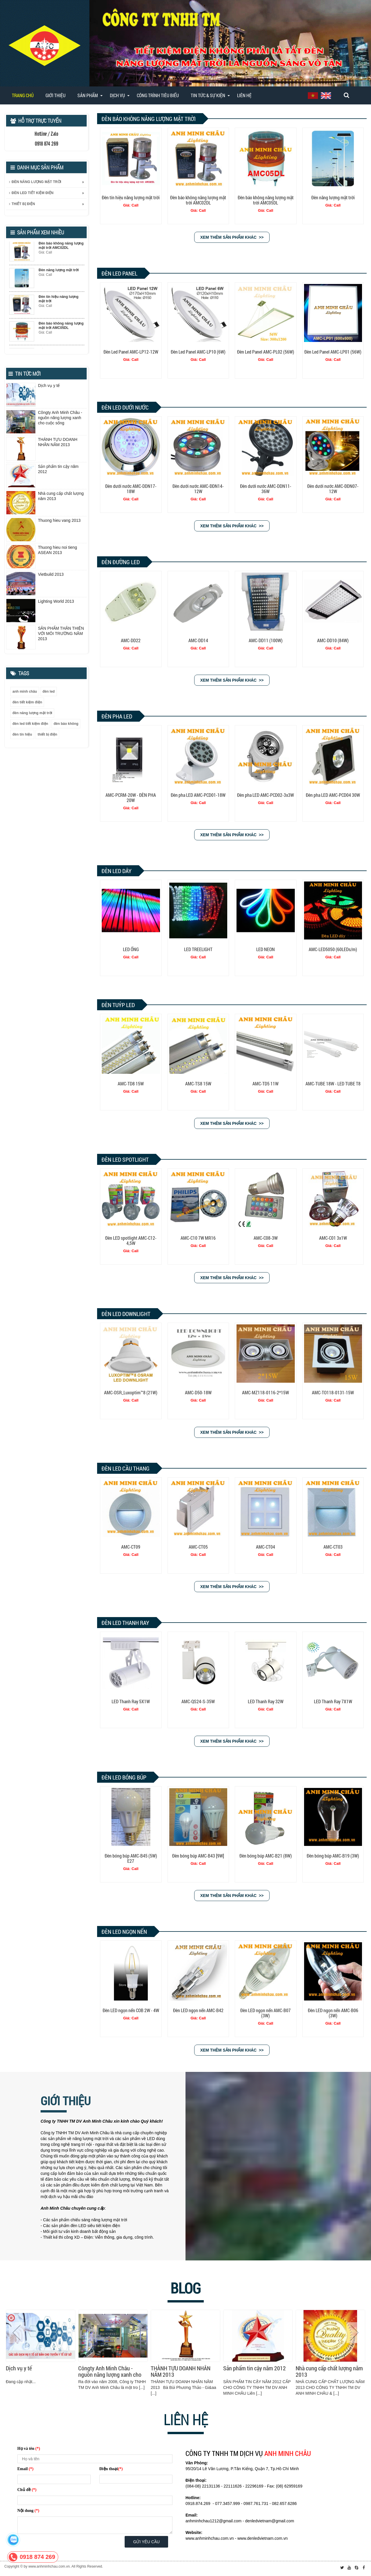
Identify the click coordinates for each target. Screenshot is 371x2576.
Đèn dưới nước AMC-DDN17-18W (131, 488)
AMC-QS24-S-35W (198, 1701)
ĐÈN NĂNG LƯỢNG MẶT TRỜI (35, 182)
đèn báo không (66, 724)
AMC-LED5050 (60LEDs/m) (333, 949)
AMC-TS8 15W (198, 1083)
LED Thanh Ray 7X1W (333, 1701)
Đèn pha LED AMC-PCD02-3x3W (265, 795)
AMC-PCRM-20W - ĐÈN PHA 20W (131, 797)
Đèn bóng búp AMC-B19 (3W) (333, 1856)
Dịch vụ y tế (19, 2368)
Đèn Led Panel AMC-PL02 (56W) (265, 352)
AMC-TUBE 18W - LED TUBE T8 (333, 1083)
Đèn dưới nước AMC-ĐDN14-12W (198, 488)
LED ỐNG (131, 949)
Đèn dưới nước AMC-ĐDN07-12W (333, 488)
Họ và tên (28, 2448)
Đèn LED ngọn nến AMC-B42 (198, 2010)
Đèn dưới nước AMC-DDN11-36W (265, 488)
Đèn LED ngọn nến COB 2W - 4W (131, 2010)
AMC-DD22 (131, 640)
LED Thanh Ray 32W (265, 1701)
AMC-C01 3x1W (333, 1238)
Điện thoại (111, 2469)
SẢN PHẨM (87, 95)
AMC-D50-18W (198, 1392)
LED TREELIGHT (198, 949)
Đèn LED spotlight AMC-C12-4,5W (131, 1240)
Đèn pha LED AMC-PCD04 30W (333, 795)
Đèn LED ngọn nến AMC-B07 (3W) (265, 2013)
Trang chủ (23, 95)
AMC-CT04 (265, 1547)
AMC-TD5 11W (265, 1083)
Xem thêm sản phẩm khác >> (232, 237)
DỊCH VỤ (117, 95)
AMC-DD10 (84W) (333, 640)
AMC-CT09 (130, 1547)
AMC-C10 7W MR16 (198, 1238)
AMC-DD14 (198, 640)
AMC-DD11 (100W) (266, 640)
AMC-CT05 (198, 1547)
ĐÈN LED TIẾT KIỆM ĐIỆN (31, 193)
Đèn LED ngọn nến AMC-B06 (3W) (333, 2013)
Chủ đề (27, 2490)
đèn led (49, 691)
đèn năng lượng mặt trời (32, 713)
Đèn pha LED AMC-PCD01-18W (198, 795)
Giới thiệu (56, 95)
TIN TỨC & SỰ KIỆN (208, 95)
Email (25, 2469)
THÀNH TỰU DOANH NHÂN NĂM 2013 (180, 2371)
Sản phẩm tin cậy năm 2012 (254, 2368)
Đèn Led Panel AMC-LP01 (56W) (332, 352)
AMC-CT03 (333, 1547)
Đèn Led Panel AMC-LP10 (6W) (198, 352)
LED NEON (265, 949)
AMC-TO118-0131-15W (333, 1392)
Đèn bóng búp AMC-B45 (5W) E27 (131, 1858)
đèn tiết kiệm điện (27, 702)
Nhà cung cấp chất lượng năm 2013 (329, 2371)
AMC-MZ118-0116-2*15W (265, 1392)
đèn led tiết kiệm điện (30, 724)
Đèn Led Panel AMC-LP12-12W (130, 352)
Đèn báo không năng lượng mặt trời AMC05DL (266, 200)
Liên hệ (244, 95)
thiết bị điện (47, 734)
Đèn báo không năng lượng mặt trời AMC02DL (198, 200)
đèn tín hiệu (22, 734)
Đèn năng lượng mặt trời (333, 197)
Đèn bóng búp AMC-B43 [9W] (198, 1856)
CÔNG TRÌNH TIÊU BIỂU (158, 95)
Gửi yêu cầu (146, 2541)
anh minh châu (24, 691)
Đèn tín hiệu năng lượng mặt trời (131, 197)
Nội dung (28, 2510)
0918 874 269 (37, 2557)
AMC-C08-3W (266, 1238)
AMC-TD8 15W (131, 1083)
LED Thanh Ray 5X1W (131, 1701)
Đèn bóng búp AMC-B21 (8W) (265, 1856)
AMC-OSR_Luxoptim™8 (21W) (130, 1392)
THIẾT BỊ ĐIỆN (22, 204)
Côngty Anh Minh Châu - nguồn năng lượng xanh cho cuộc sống (109, 2371)
